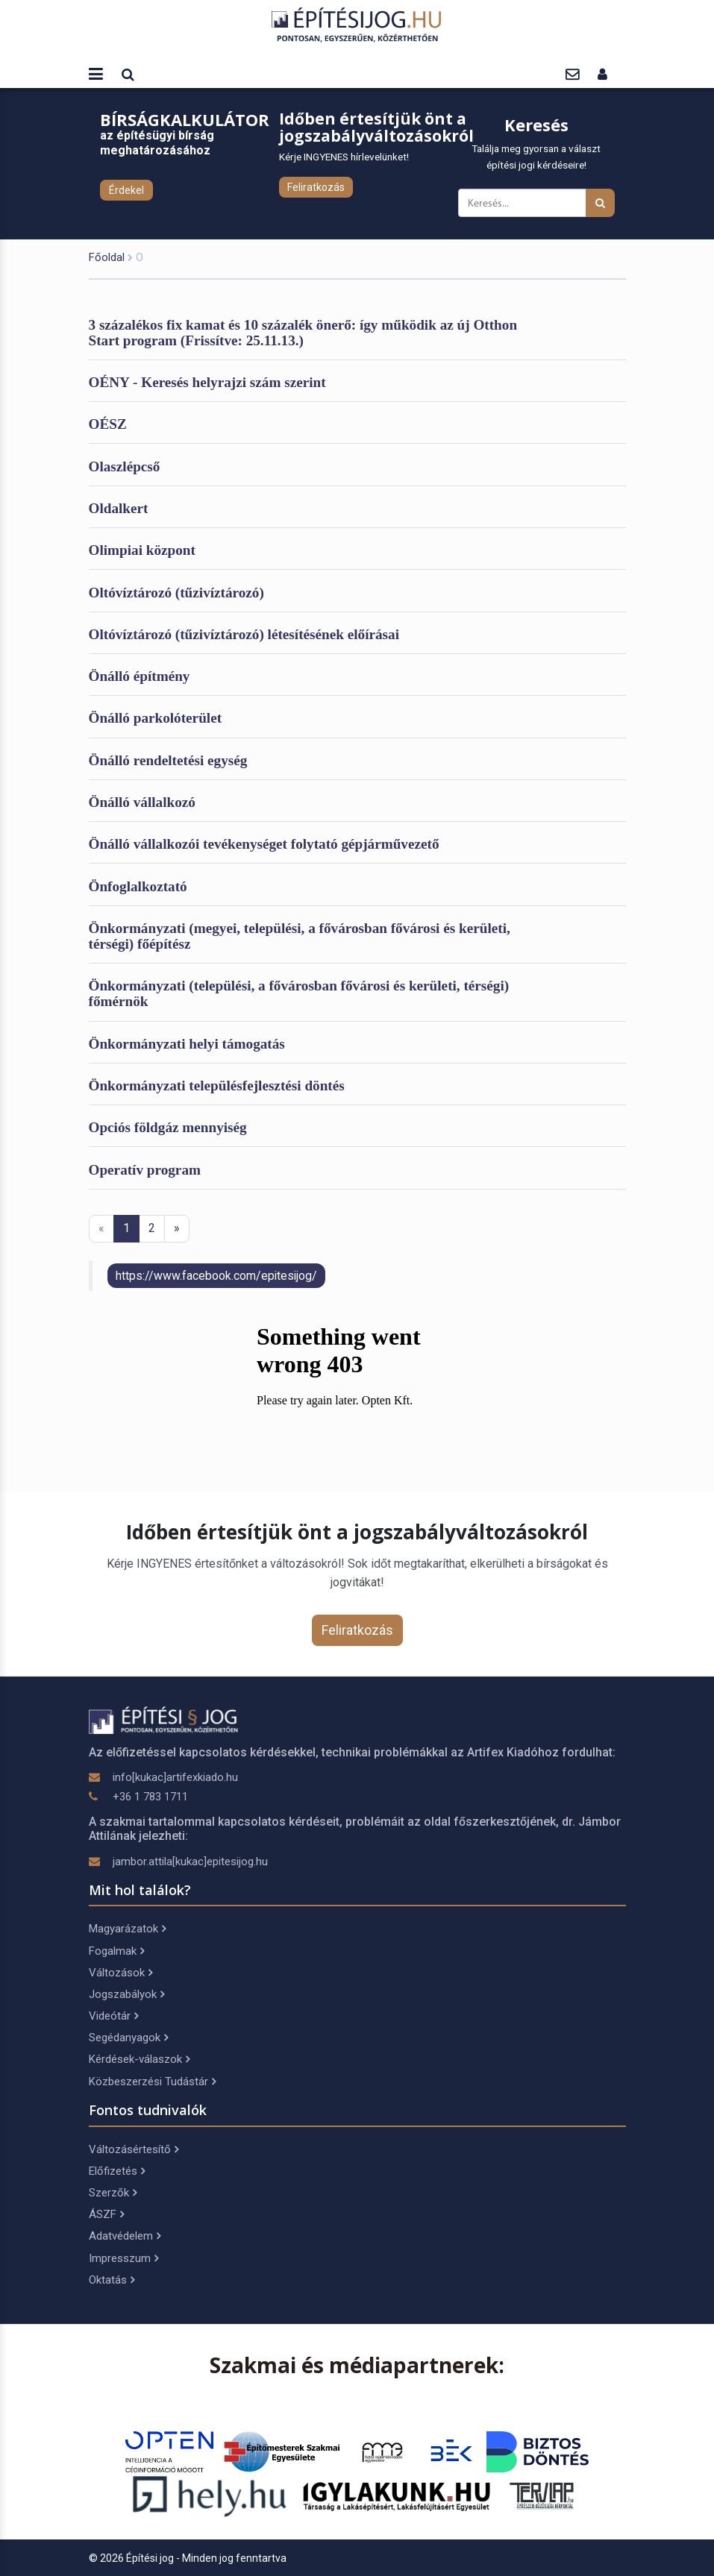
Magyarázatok (127, 1928)
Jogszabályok (126, 1994)
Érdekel (126, 190)
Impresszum (123, 2258)
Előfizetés (117, 2171)
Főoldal (107, 257)
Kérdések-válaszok (139, 2059)
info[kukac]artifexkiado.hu (175, 1777)
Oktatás (111, 2280)
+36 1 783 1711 (150, 1796)
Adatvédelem (124, 2236)
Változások (120, 1972)
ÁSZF (106, 2214)
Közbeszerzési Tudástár (152, 2081)
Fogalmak (116, 1951)
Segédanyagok (128, 2037)
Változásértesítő (133, 2149)
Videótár (113, 2016)
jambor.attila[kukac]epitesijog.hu (190, 1861)
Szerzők (113, 2192)
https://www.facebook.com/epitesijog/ (216, 1276)
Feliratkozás (316, 187)
